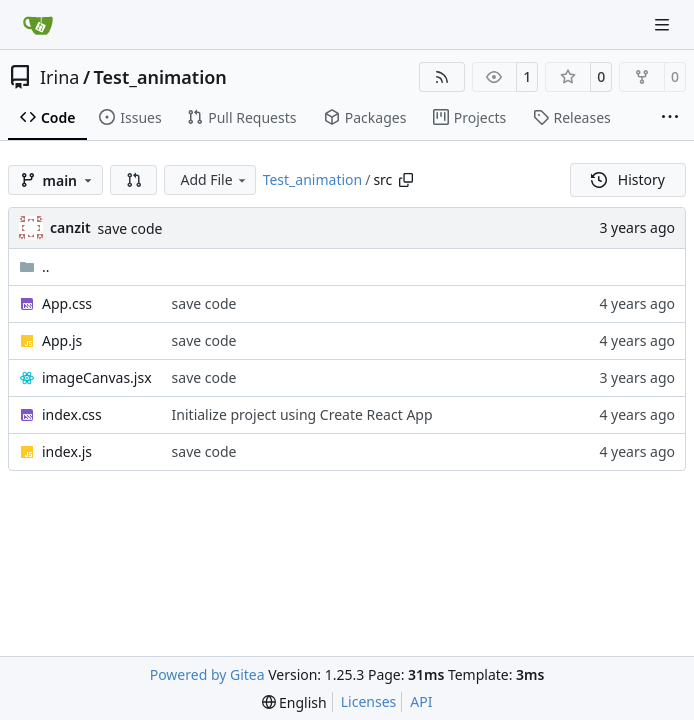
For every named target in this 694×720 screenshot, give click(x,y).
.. (34, 266)
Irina (59, 77)
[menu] (294, 702)
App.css (67, 303)
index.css (72, 414)
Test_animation (160, 77)
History (628, 179)
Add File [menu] (214, 179)
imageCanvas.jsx (97, 377)
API (421, 701)
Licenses (369, 701)
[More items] (670, 118)
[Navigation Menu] (664, 24)
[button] (134, 180)
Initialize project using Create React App (302, 414)
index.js (67, 451)
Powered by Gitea (207, 674)
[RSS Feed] (442, 77)
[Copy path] (406, 180)
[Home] (38, 25)
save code (130, 228)
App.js (62, 340)
